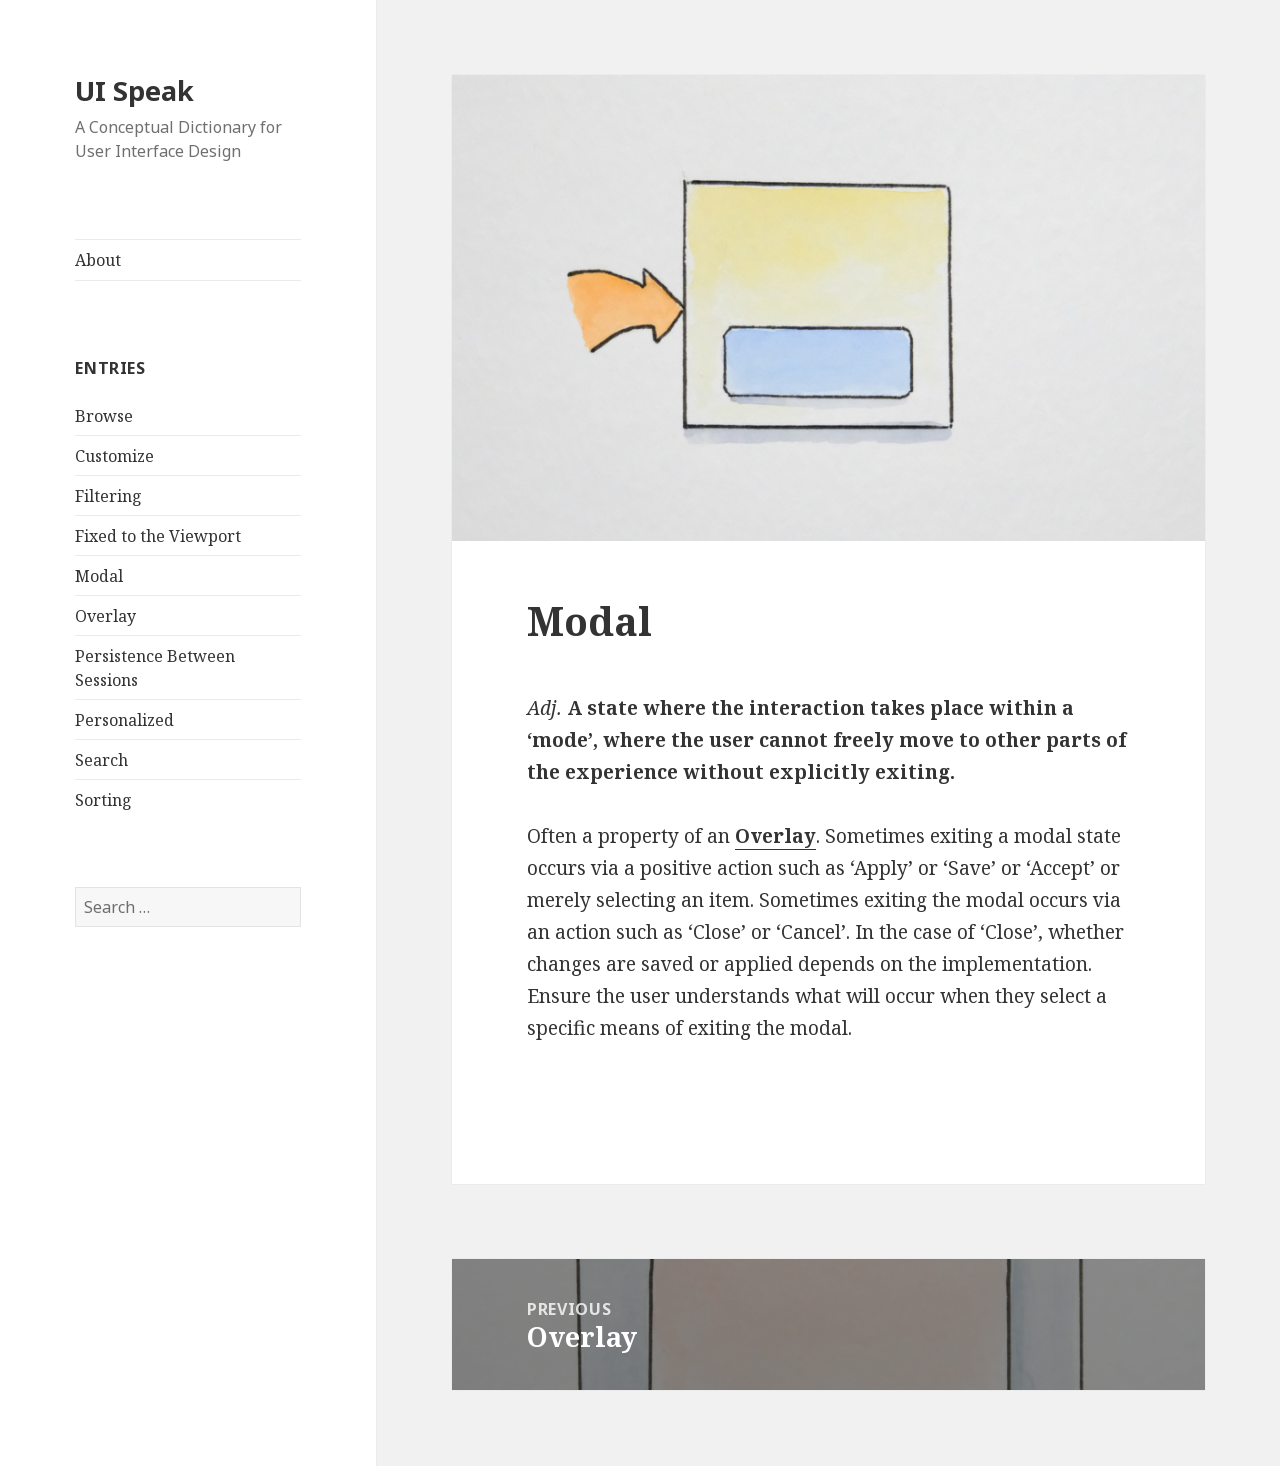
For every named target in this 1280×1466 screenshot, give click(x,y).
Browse (104, 416)
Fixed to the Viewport (158, 536)
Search (101, 760)
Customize (114, 456)
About (98, 260)
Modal (99, 576)
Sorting (103, 800)
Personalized (124, 720)
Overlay (105, 616)
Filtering (108, 496)
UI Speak (134, 90)
